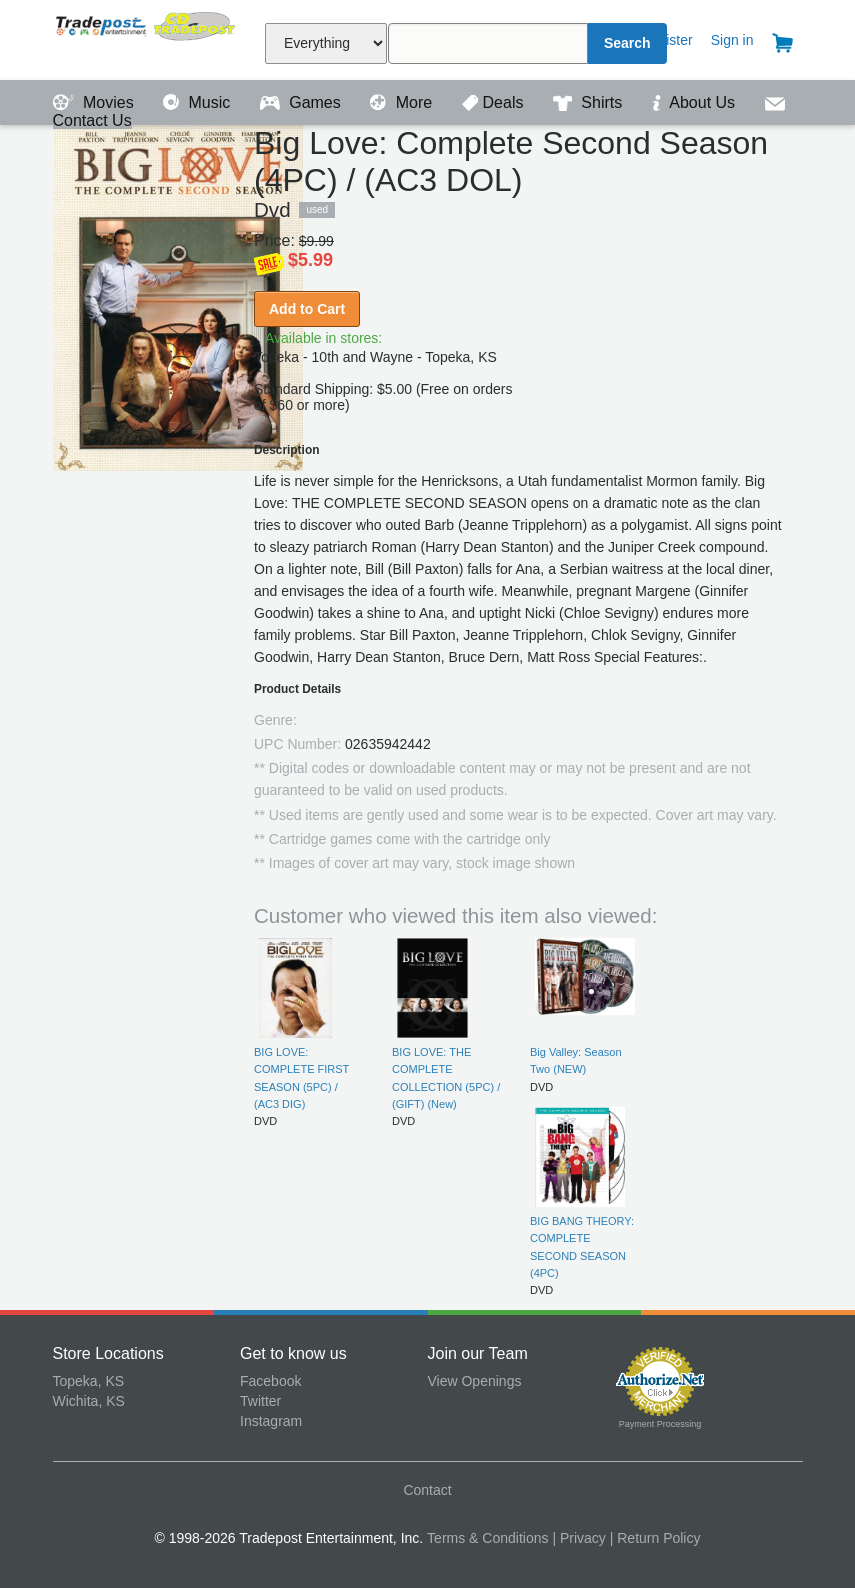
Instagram (271, 1421)
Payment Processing (660, 1424)
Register (667, 40)
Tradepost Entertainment (147, 37)
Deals (495, 102)
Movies (96, 102)
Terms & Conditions (487, 1538)
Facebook (270, 1381)
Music (199, 102)
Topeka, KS (89, 1381)
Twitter (260, 1401)
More (403, 102)
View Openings (475, 1381)
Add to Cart (307, 309)
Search (627, 43)
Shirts (590, 102)
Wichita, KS (89, 1401)
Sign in (732, 40)
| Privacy (578, 1538)
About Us (696, 102)
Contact (427, 1490)
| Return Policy (655, 1538)
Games (302, 102)
